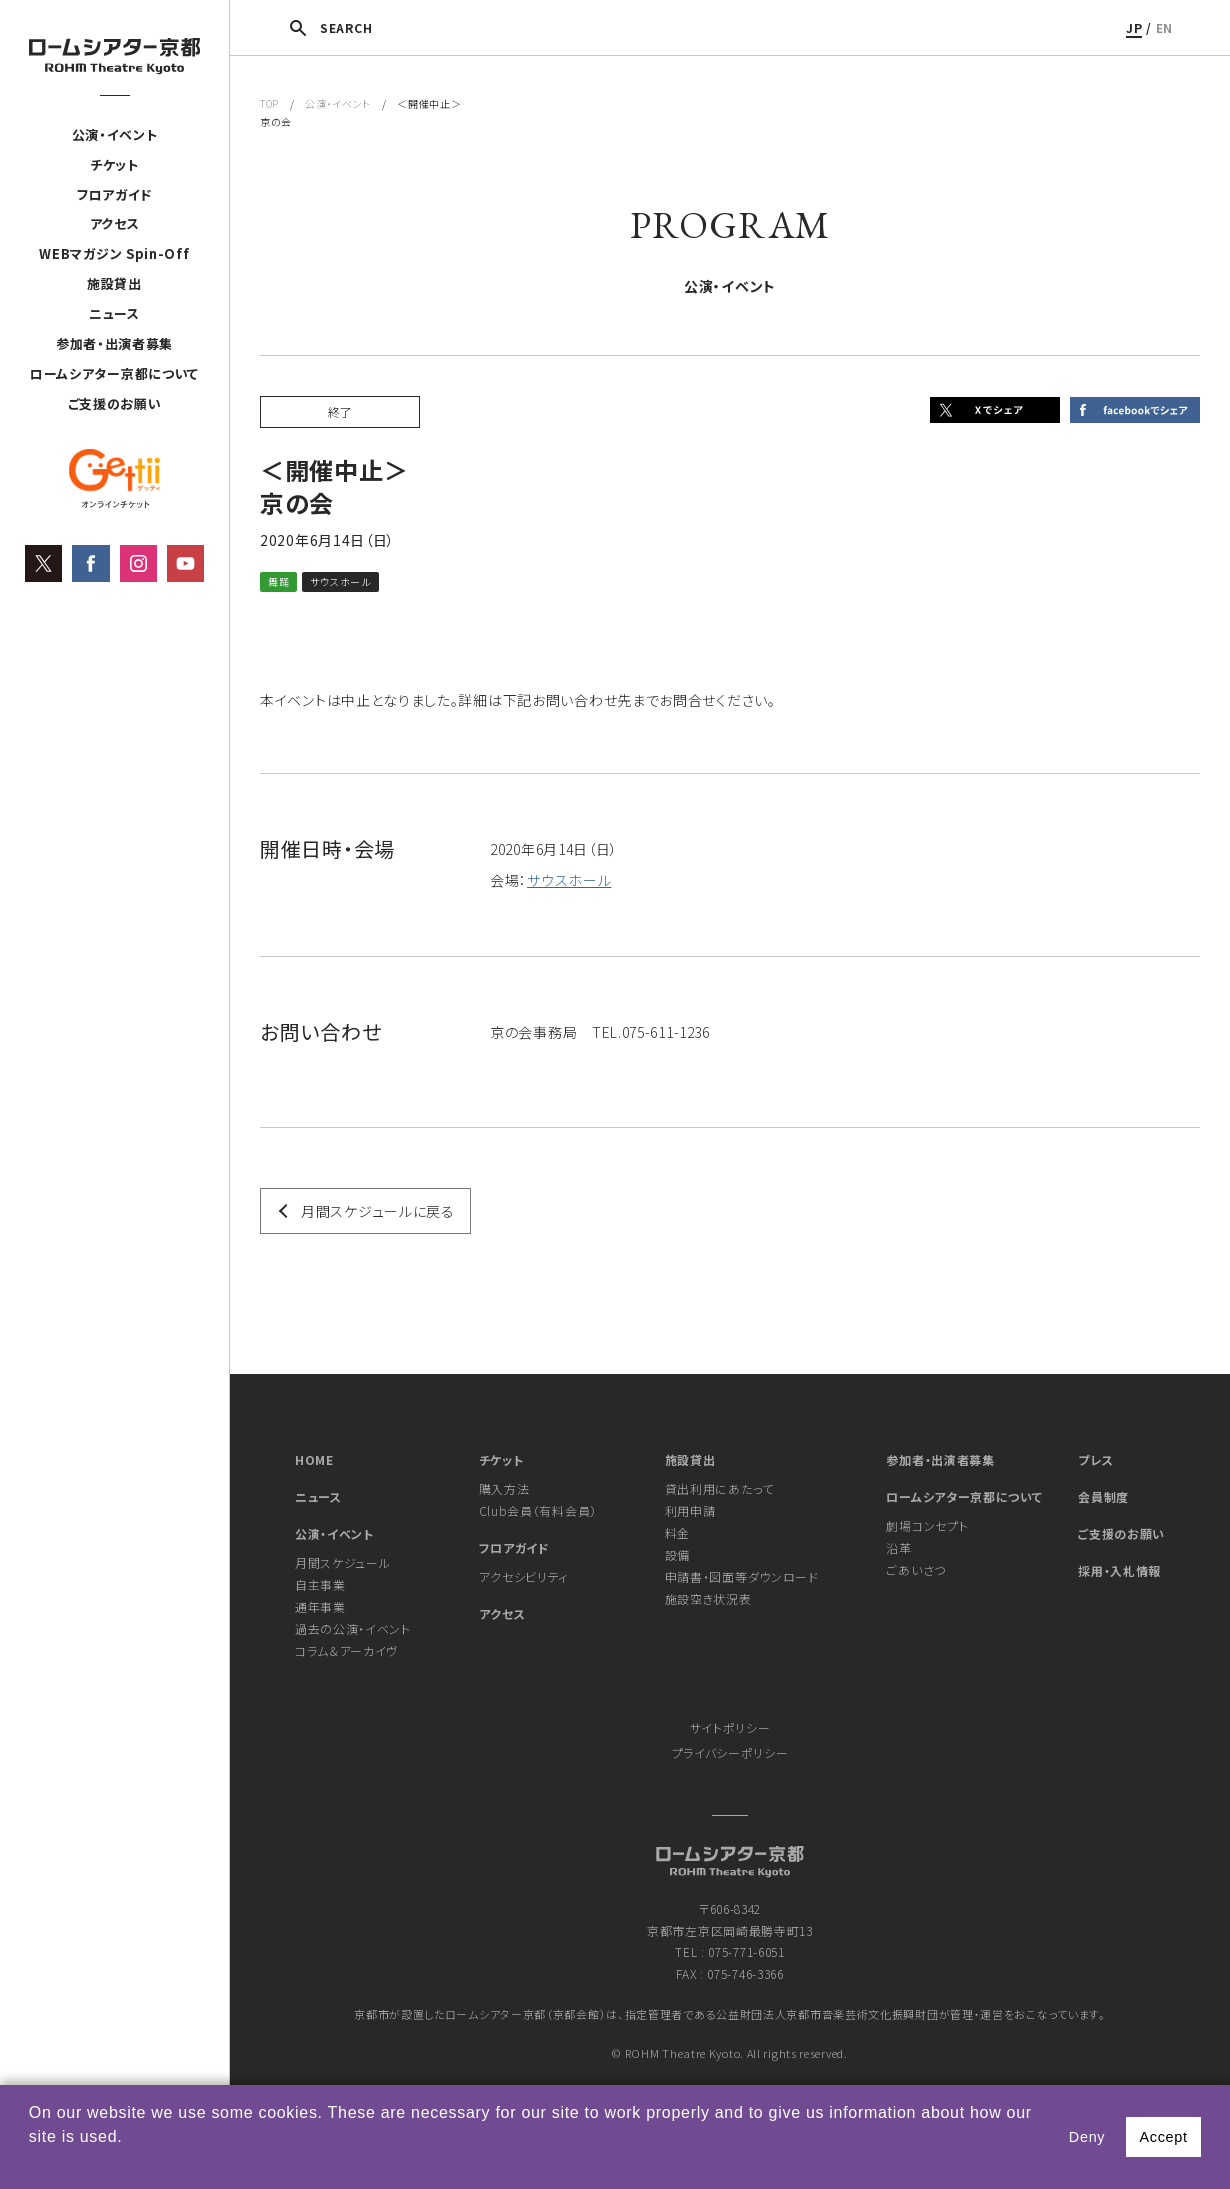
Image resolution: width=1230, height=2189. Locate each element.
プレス (1095, 1459)
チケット (114, 164)
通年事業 (320, 1606)
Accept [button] (1163, 2137)
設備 (677, 1554)
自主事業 (320, 1584)
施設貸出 (114, 283)
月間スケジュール (343, 1562)
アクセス (115, 224)
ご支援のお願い (115, 403)
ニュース (114, 313)
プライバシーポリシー (730, 1752)
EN (1164, 27)
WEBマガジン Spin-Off (114, 254)
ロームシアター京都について (114, 373)
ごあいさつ (916, 1569)
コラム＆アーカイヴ (346, 1650)
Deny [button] (1087, 2137)
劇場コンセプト (927, 1525)
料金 (677, 1532)
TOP (269, 103)
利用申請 (690, 1510)
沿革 (898, 1547)
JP (1134, 27)
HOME (314, 1459)
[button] (32, 2163)
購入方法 (504, 1488)
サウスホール (569, 880)
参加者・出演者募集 (114, 343)
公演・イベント (115, 134)
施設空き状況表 (708, 1598)
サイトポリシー (730, 1727)
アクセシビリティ (524, 1576)
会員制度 (1103, 1496)
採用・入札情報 (1119, 1570)
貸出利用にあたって (719, 1488)
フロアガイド (114, 194)
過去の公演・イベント (353, 1628)
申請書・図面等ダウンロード (742, 1576)
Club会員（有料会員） (538, 1510)
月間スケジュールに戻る (378, 1211)
